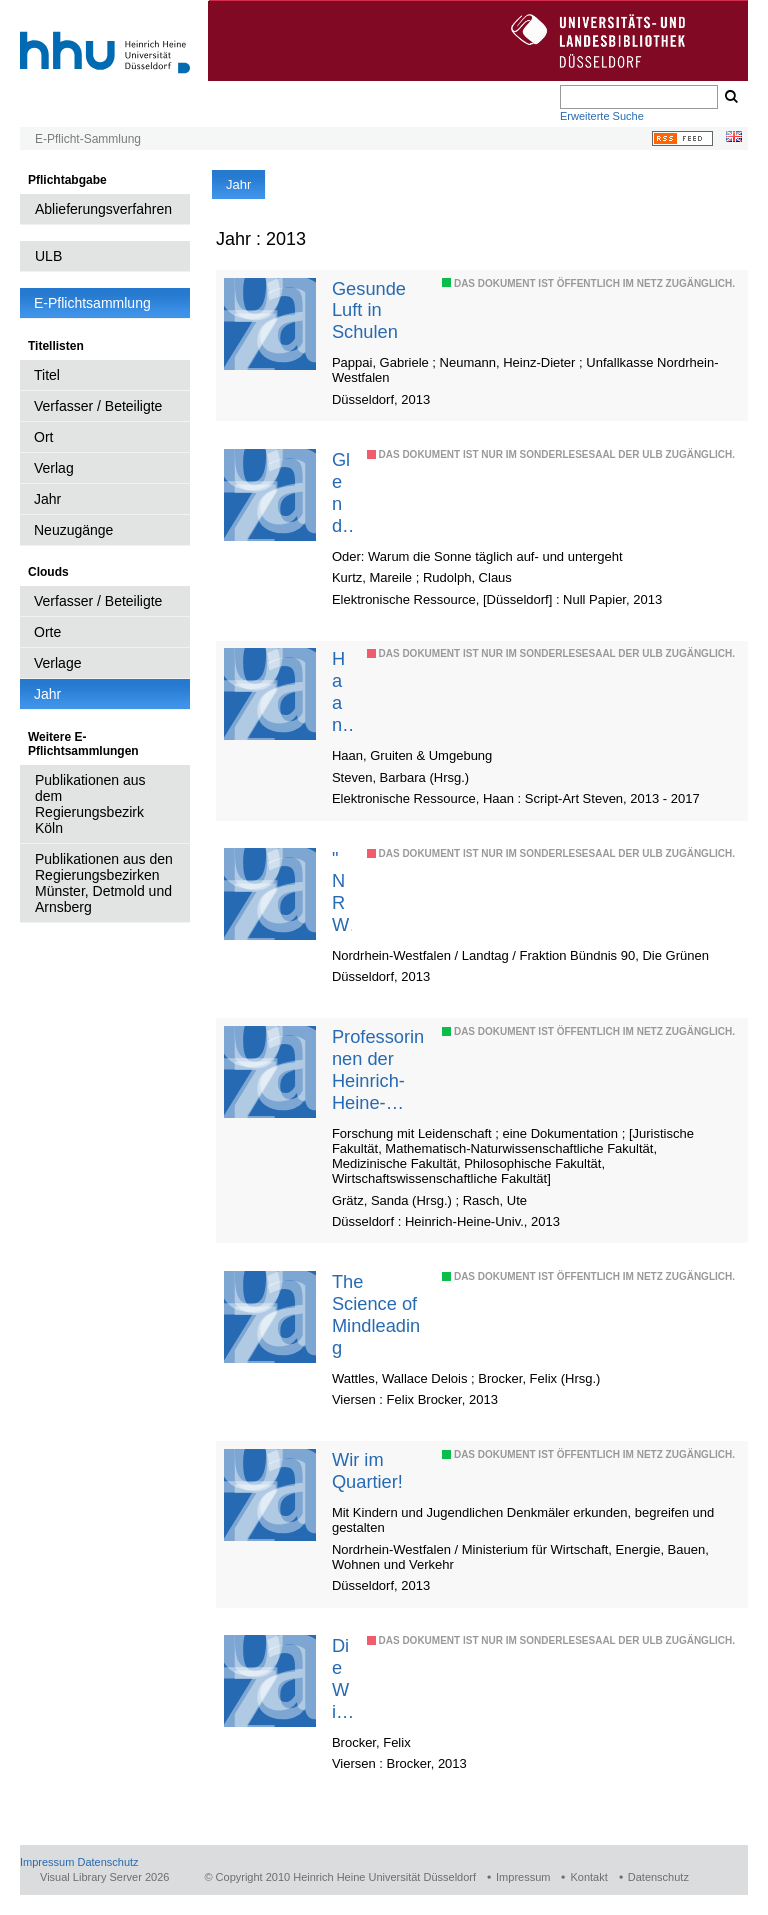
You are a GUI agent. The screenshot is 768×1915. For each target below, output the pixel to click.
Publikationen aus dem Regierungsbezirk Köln (90, 804)
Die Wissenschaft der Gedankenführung (341, 1679)
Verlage (57, 663)
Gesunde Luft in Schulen (369, 310)
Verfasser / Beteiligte (98, 406)
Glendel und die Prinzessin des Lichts (341, 493)
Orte (47, 632)
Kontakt (588, 1877)
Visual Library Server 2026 (104, 1877)
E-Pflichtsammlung (92, 303)
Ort (43, 437)
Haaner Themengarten (340, 692)
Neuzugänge (73, 530)
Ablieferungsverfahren (103, 209)
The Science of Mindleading (376, 1314)
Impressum (47, 1862)
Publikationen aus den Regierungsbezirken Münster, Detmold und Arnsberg (104, 883)
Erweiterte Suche (602, 116)
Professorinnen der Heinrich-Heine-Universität (378, 1070)
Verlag (54, 468)
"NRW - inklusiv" (341, 892)
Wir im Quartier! (367, 1470)
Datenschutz (107, 1862)
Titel (47, 375)
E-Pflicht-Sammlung (88, 139)
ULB (48, 256)
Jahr (47, 499)
